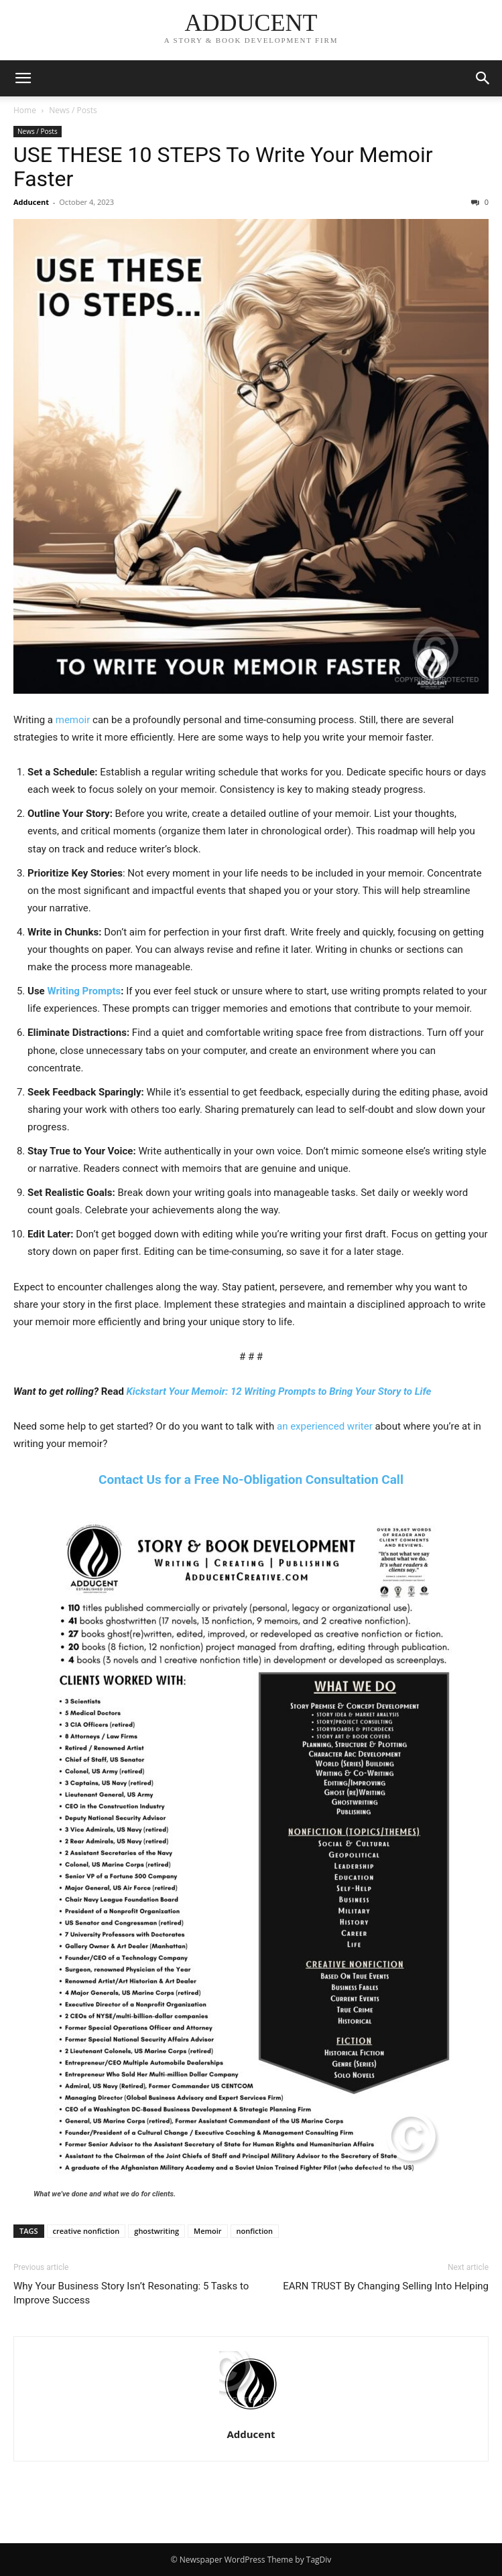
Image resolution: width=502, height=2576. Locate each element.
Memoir (208, 2231)
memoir (73, 720)
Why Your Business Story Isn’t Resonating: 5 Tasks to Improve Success (131, 2293)
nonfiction (255, 2231)
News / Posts (73, 110)
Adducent (31, 202)
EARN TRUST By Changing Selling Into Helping (386, 2286)
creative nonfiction (86, 2231)
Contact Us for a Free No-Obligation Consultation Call (251, 1479)
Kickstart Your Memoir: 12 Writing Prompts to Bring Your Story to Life (279, 1391)
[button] (22, 78)
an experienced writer (325, 1426)
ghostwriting (156, 2231)
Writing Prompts (84, 991)
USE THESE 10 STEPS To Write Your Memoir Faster (223, 167)
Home (24, 110)
